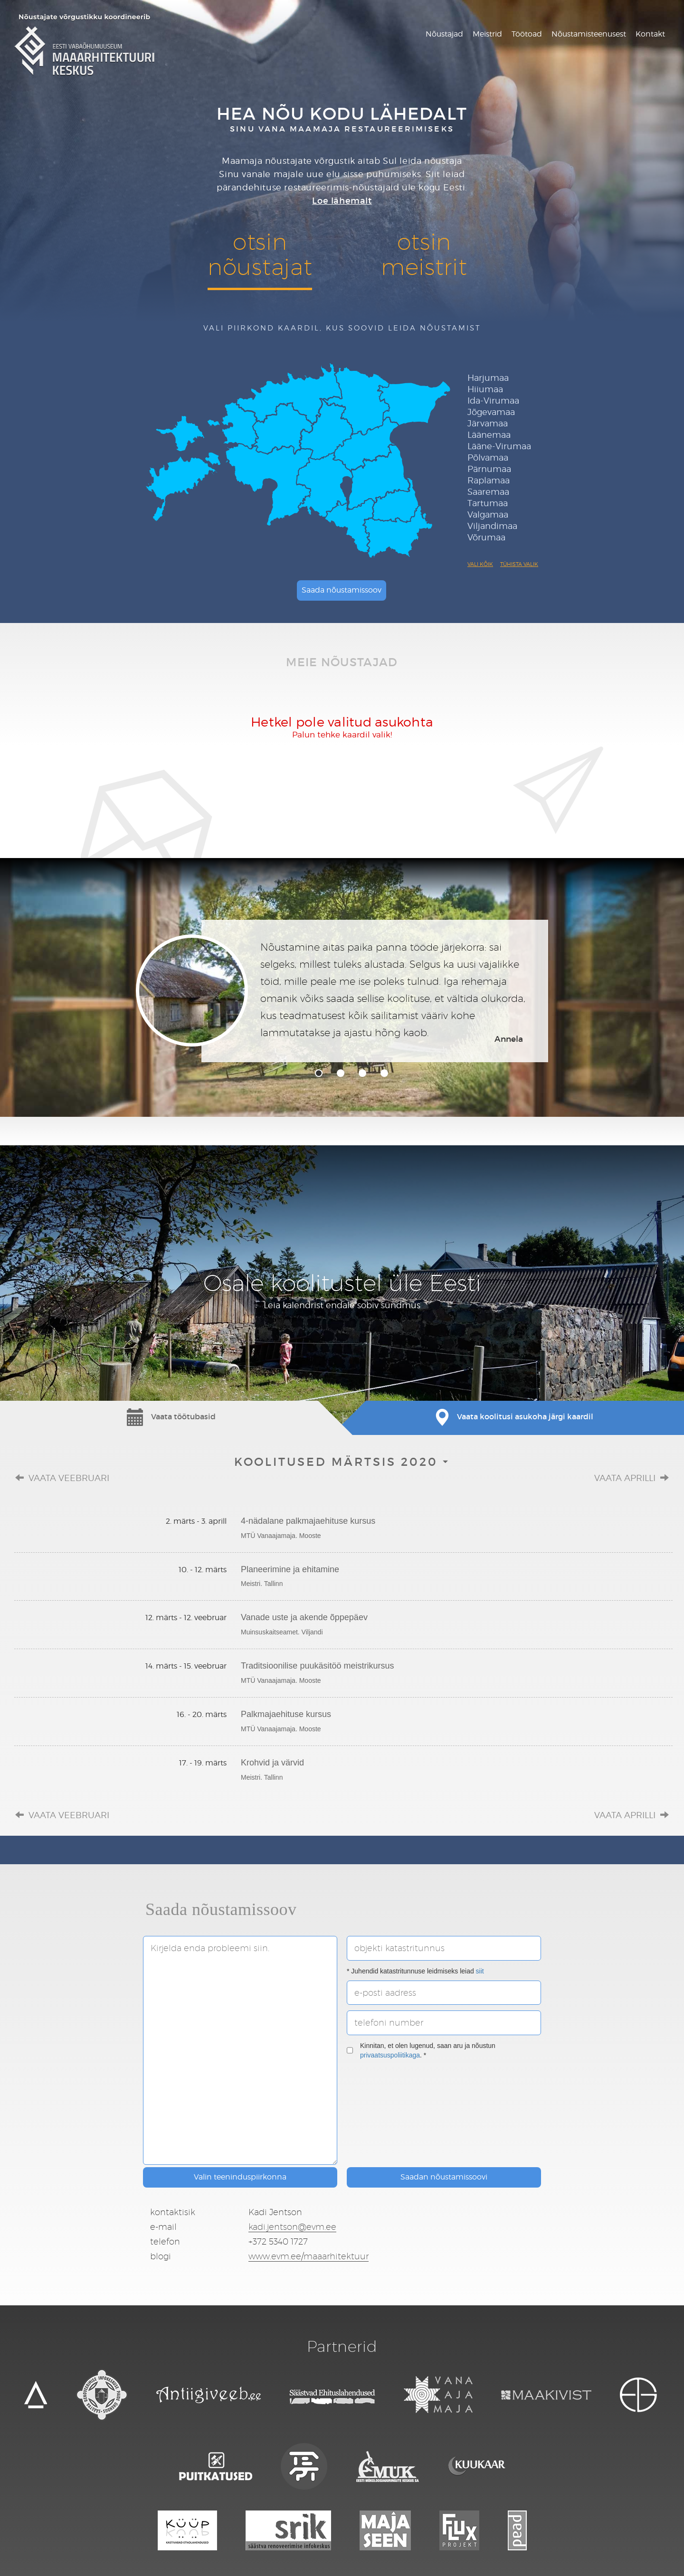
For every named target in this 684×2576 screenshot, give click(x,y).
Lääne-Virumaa (499, 446)
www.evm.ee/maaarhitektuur (308, 2256)
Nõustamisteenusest (588, 33)
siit (480, 1971)
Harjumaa (488, 378)
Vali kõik (480, 564)
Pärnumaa (489, 469)
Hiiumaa (485, 389)
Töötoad (527, 33)
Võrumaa (486, 537)
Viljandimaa (492, 526)
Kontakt (650, 33)
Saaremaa (488, 492)
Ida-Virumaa (493, 401)
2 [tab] (340, 1073)
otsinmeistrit (424, 254)
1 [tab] (319, 1073)
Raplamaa (488, 480)
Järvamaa (487, 423)
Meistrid (487, 33)
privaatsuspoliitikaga (390, 2055)
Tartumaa (487, 503)
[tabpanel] (342, 991)
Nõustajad (444, 33)
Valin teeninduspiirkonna (240, 2176)
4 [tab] (384, 1073)
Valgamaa (487, 514)
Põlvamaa (487, 457)
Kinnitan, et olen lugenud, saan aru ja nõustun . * (421, 2050)
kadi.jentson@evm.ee (292, 2227)
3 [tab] (362, 1073)
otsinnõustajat (260, 254)
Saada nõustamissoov (341, 589)
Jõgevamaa (491, 412)
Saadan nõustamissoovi (443, 2176)
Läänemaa (489, 435)
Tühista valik (519, 564)
